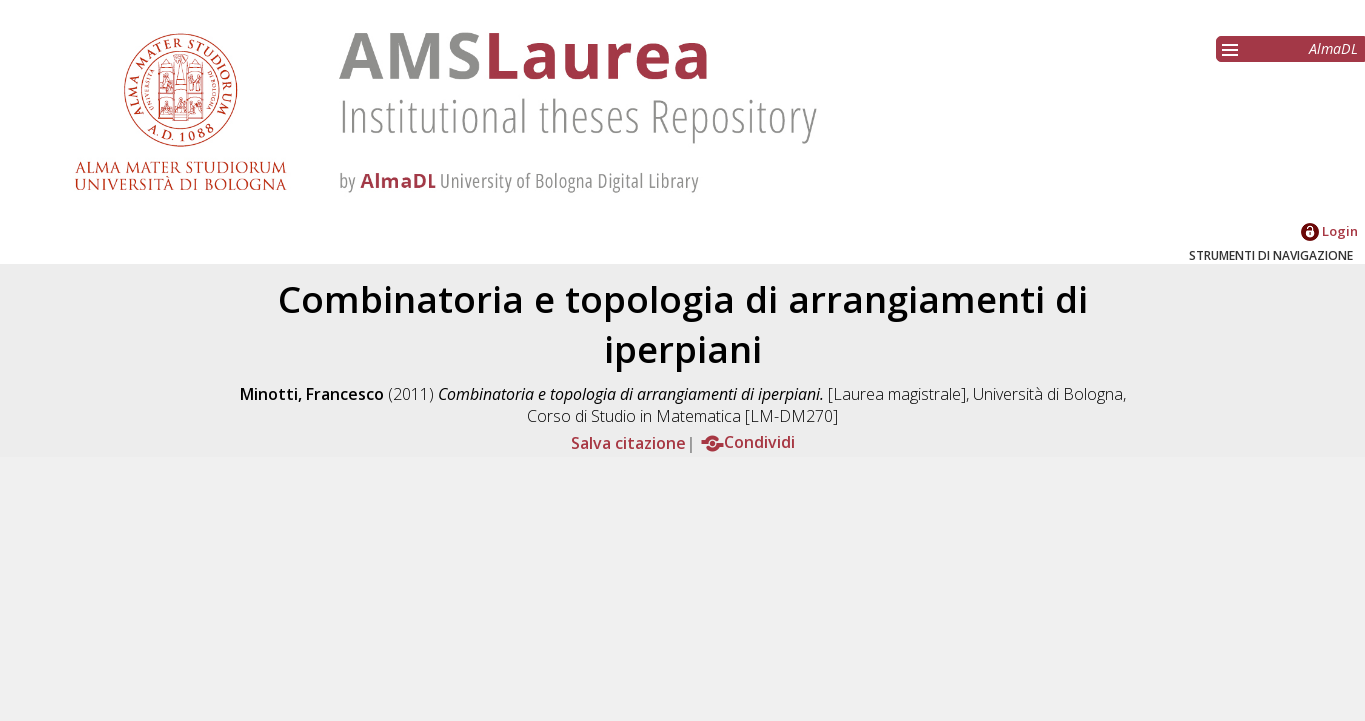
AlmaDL (1333, 48)
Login (1329, 231)
